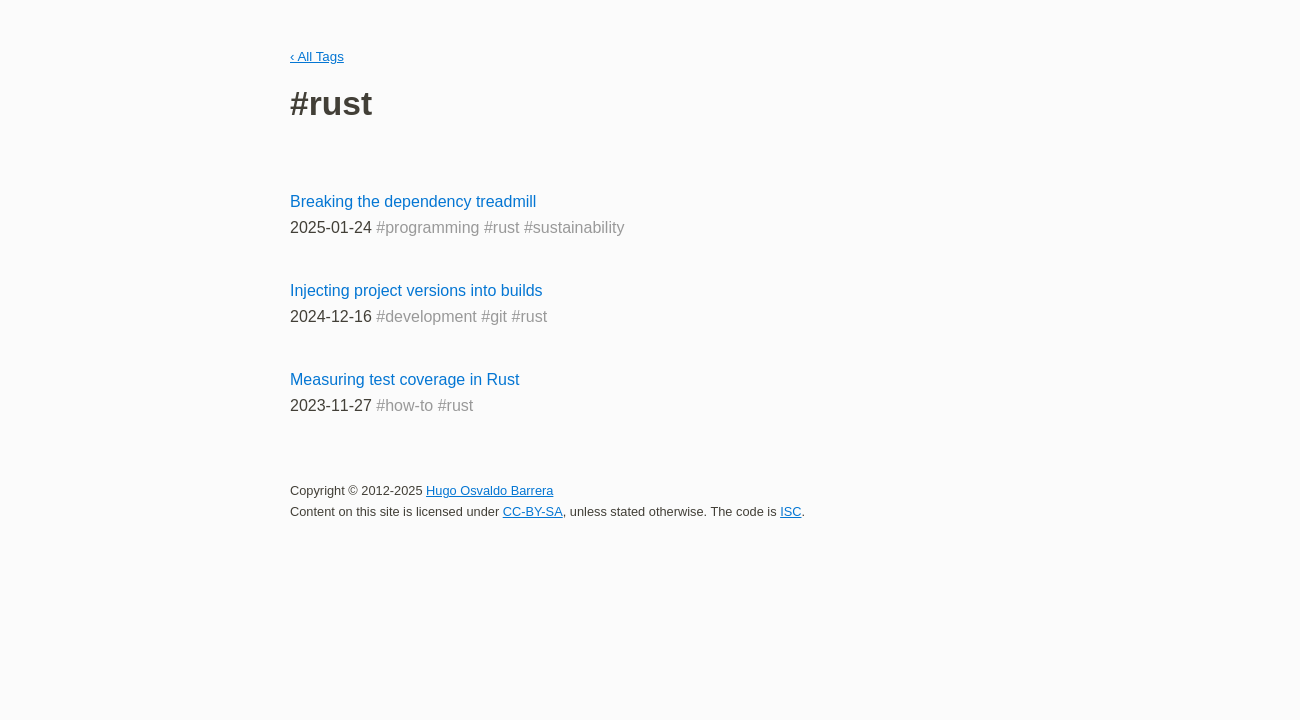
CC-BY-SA (533, 511)
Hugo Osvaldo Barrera (489, 490)
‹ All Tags (317, 56)
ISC (790, 511)
